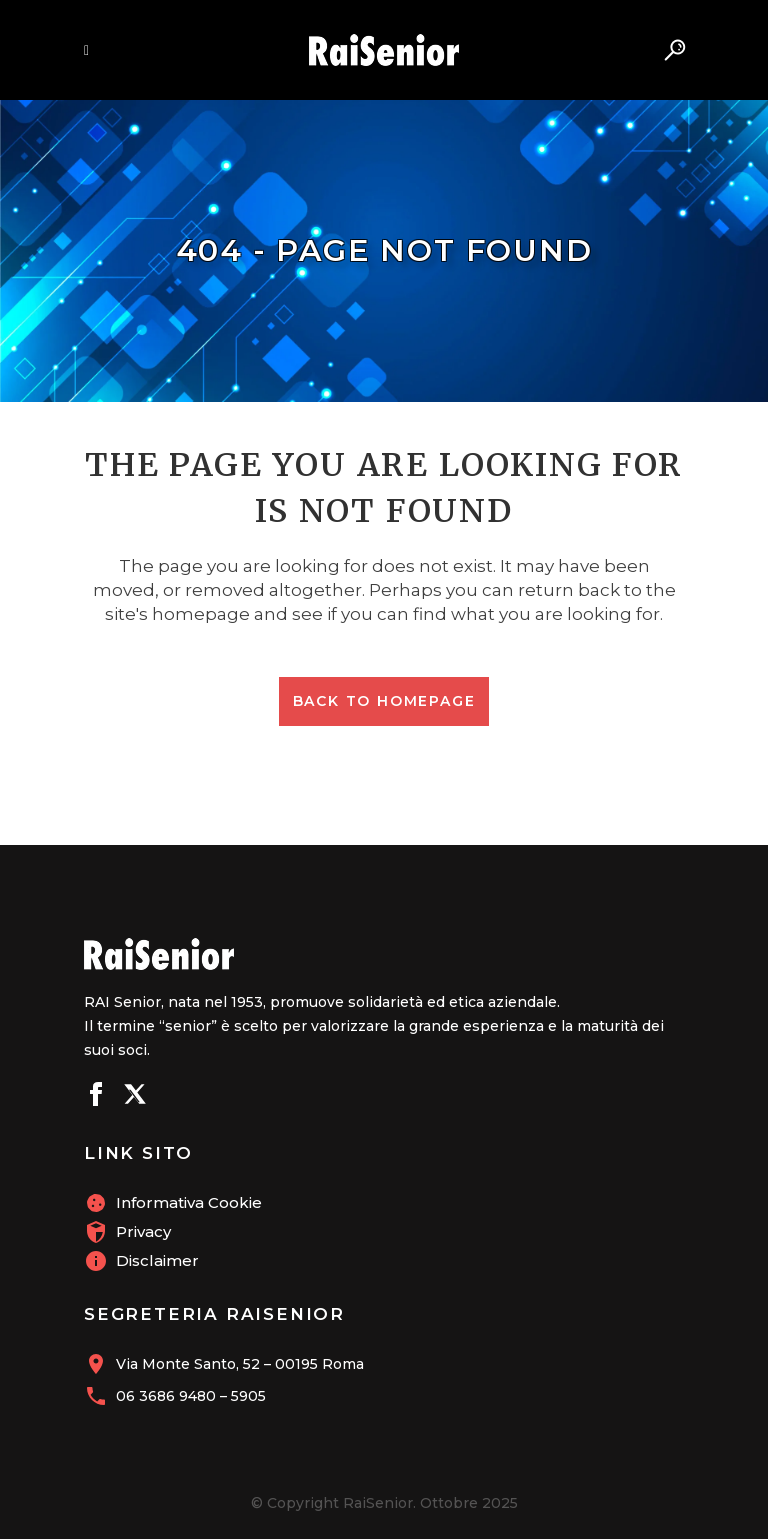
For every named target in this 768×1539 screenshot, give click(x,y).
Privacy (143, 1231)
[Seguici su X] (135, 1097)
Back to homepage (384, 701)
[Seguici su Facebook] (96, 1097)
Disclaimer (157, 1260)
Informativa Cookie (189, 1202)
